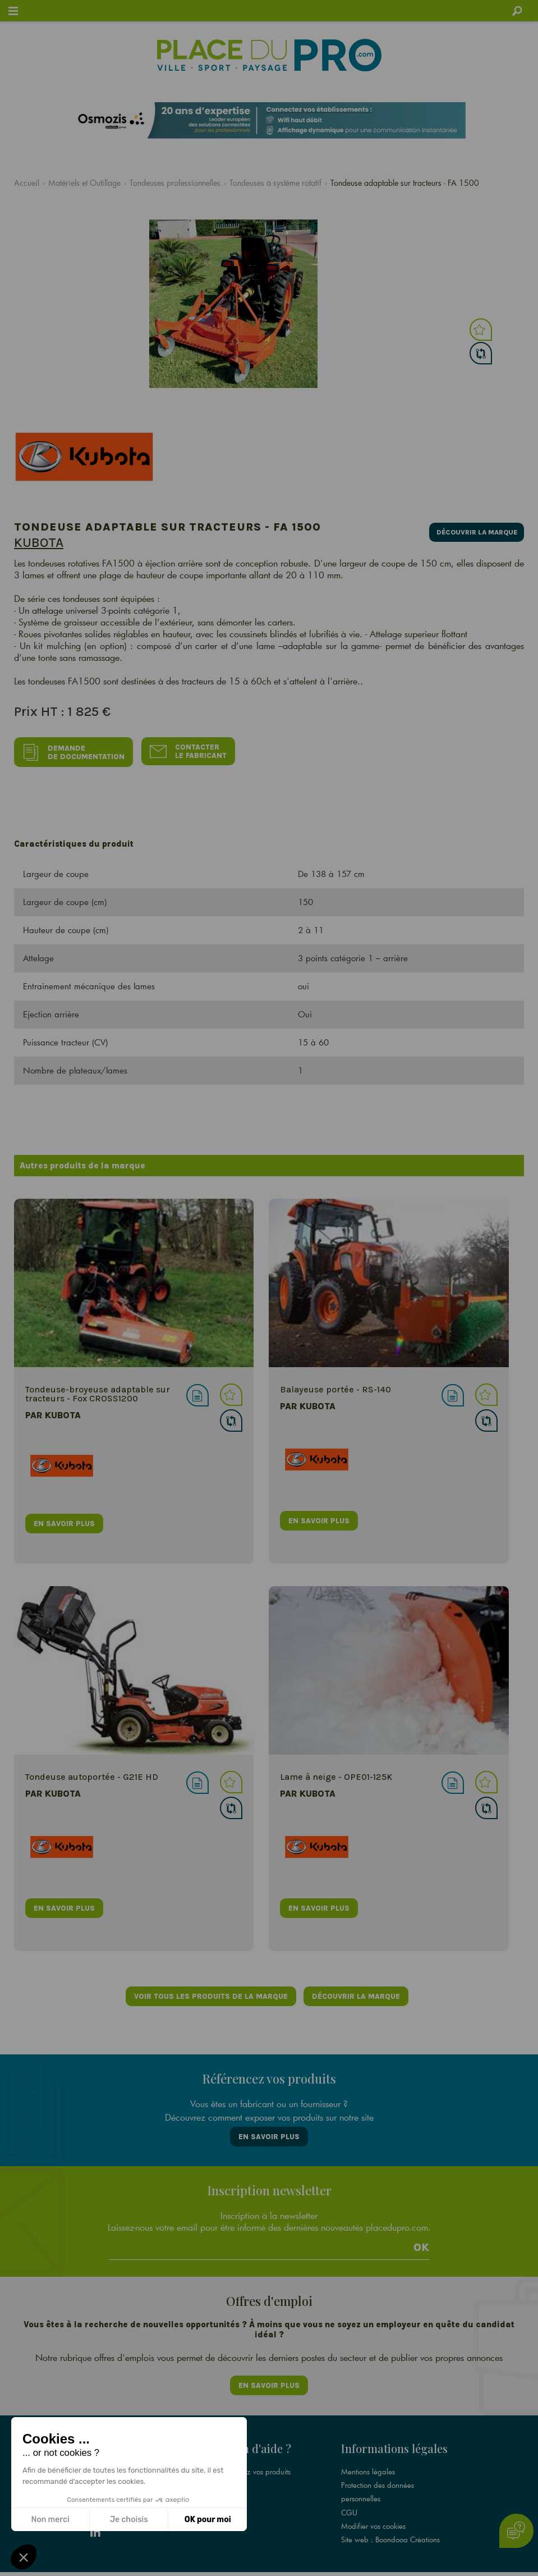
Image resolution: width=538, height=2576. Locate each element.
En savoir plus (269, 2129)
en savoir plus (64, 1518)
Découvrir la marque (471, 530)
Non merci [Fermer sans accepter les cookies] (50, 2519)
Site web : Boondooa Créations (390, 2523)
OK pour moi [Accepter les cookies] (208, 2519)
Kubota (38, 542)
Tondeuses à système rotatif (275, 182)
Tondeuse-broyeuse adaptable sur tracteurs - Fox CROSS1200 (97, 1389)
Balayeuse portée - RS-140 (335, 1385)
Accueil (26, 182)
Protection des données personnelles (377, 2475)
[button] (23, 2556)
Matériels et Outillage (84, 182)
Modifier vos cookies (373, 2509)
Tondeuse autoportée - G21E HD (91, 1772)
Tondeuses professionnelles (175, 182)
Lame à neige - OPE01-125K (336, 1772)
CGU (349, 2496)
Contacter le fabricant (191, 750)
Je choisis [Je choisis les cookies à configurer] (129, 2519)
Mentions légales (368, 2455)
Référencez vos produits (253, 2455)
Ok (421, 2237)
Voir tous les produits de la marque (210, 1992)
